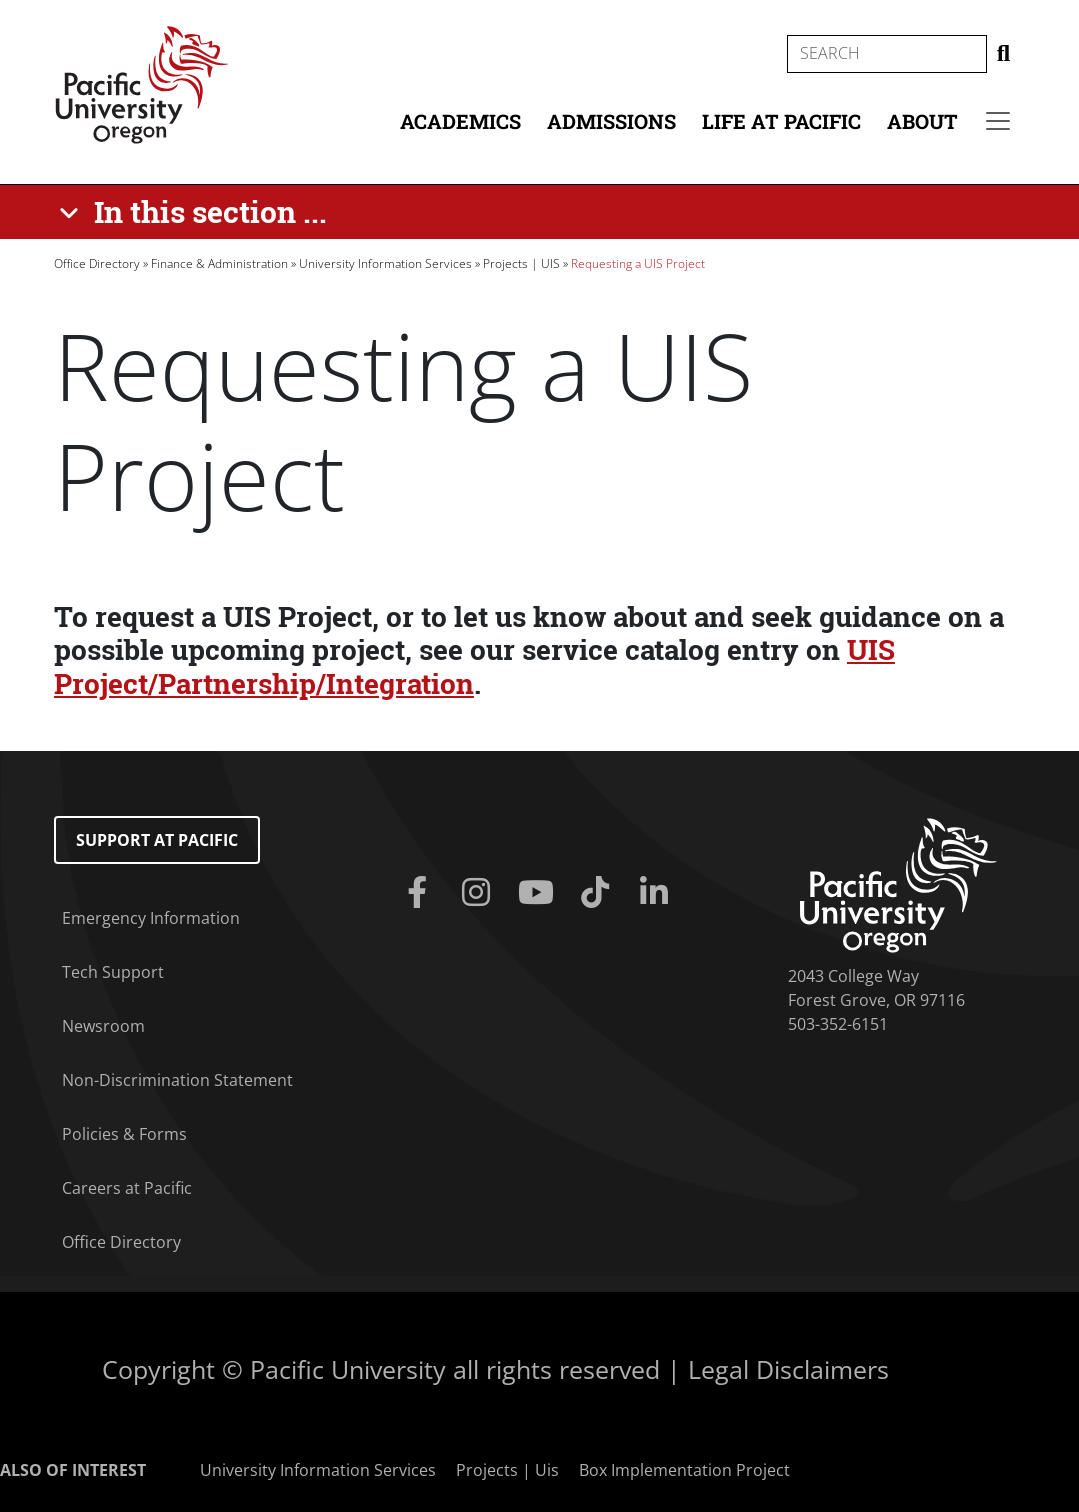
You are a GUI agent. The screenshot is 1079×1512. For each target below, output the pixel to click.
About (922, 121)
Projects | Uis (507, 1470)
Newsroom (103, 1026)
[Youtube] (539, 893)
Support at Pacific (157, 840)
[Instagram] (480, 893)
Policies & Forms (124, 1134)
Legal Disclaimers (788, 1369)
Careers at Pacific (127, 1188)
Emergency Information (151, 918)
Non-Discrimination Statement (177, 1080)
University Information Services (385, 263)
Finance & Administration (219, 263)
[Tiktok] (598, 893)
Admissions (611, 121)
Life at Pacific (781, 121)
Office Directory (97, 263)
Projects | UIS (521, 263)
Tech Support (113, 972)
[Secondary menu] (998, 121)
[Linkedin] (657, 893)
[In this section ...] (196, 212)
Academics (460, 121)
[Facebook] (421, 893)
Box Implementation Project (684, 1470)
